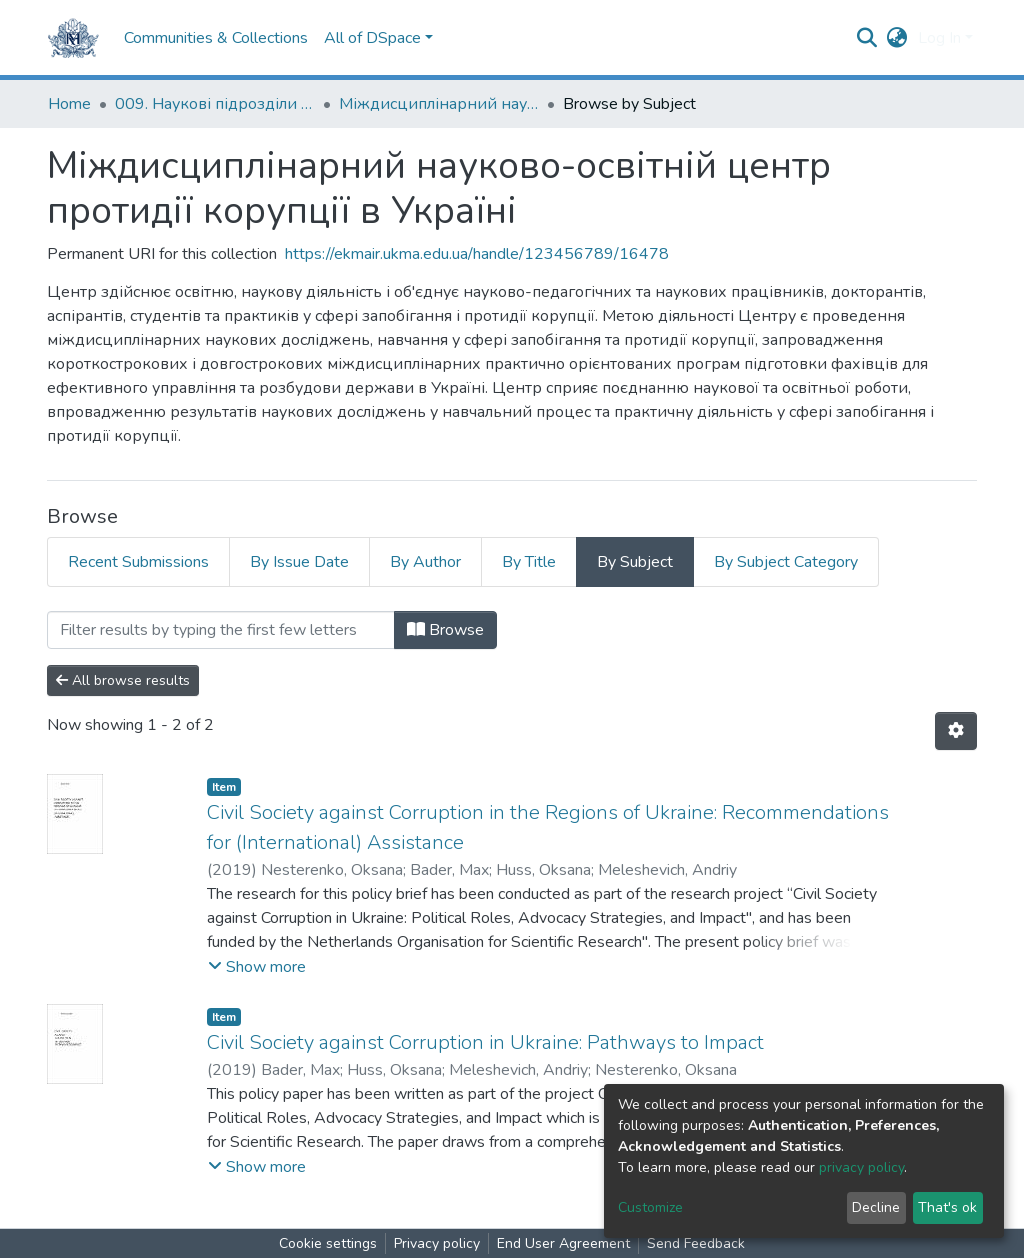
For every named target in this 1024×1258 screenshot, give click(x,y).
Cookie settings (328, 1243)
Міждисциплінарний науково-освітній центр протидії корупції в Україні (439, 104)
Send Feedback (696, 1243)
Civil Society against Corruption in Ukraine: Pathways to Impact (485, 1042)
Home (69, 104)
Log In (939, 38)
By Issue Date (299, 562)
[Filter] (221, 630)
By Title (529, 562)
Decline (876, 1207)
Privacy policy (437, 1243)
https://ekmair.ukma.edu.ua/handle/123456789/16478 (477, 254)
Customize (650, 1207)
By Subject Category (786, 562)
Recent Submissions (138, 562)
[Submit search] (867, 38)
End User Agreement (563, 1243)
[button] (897, 38)
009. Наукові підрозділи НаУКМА (215, 104)
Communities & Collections (216, 38)
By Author (425, 562)
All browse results (123, 680)
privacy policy (861, 1167)
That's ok (947, 1207)
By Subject (635, 562)
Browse (445, 630)
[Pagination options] (956, 731)
